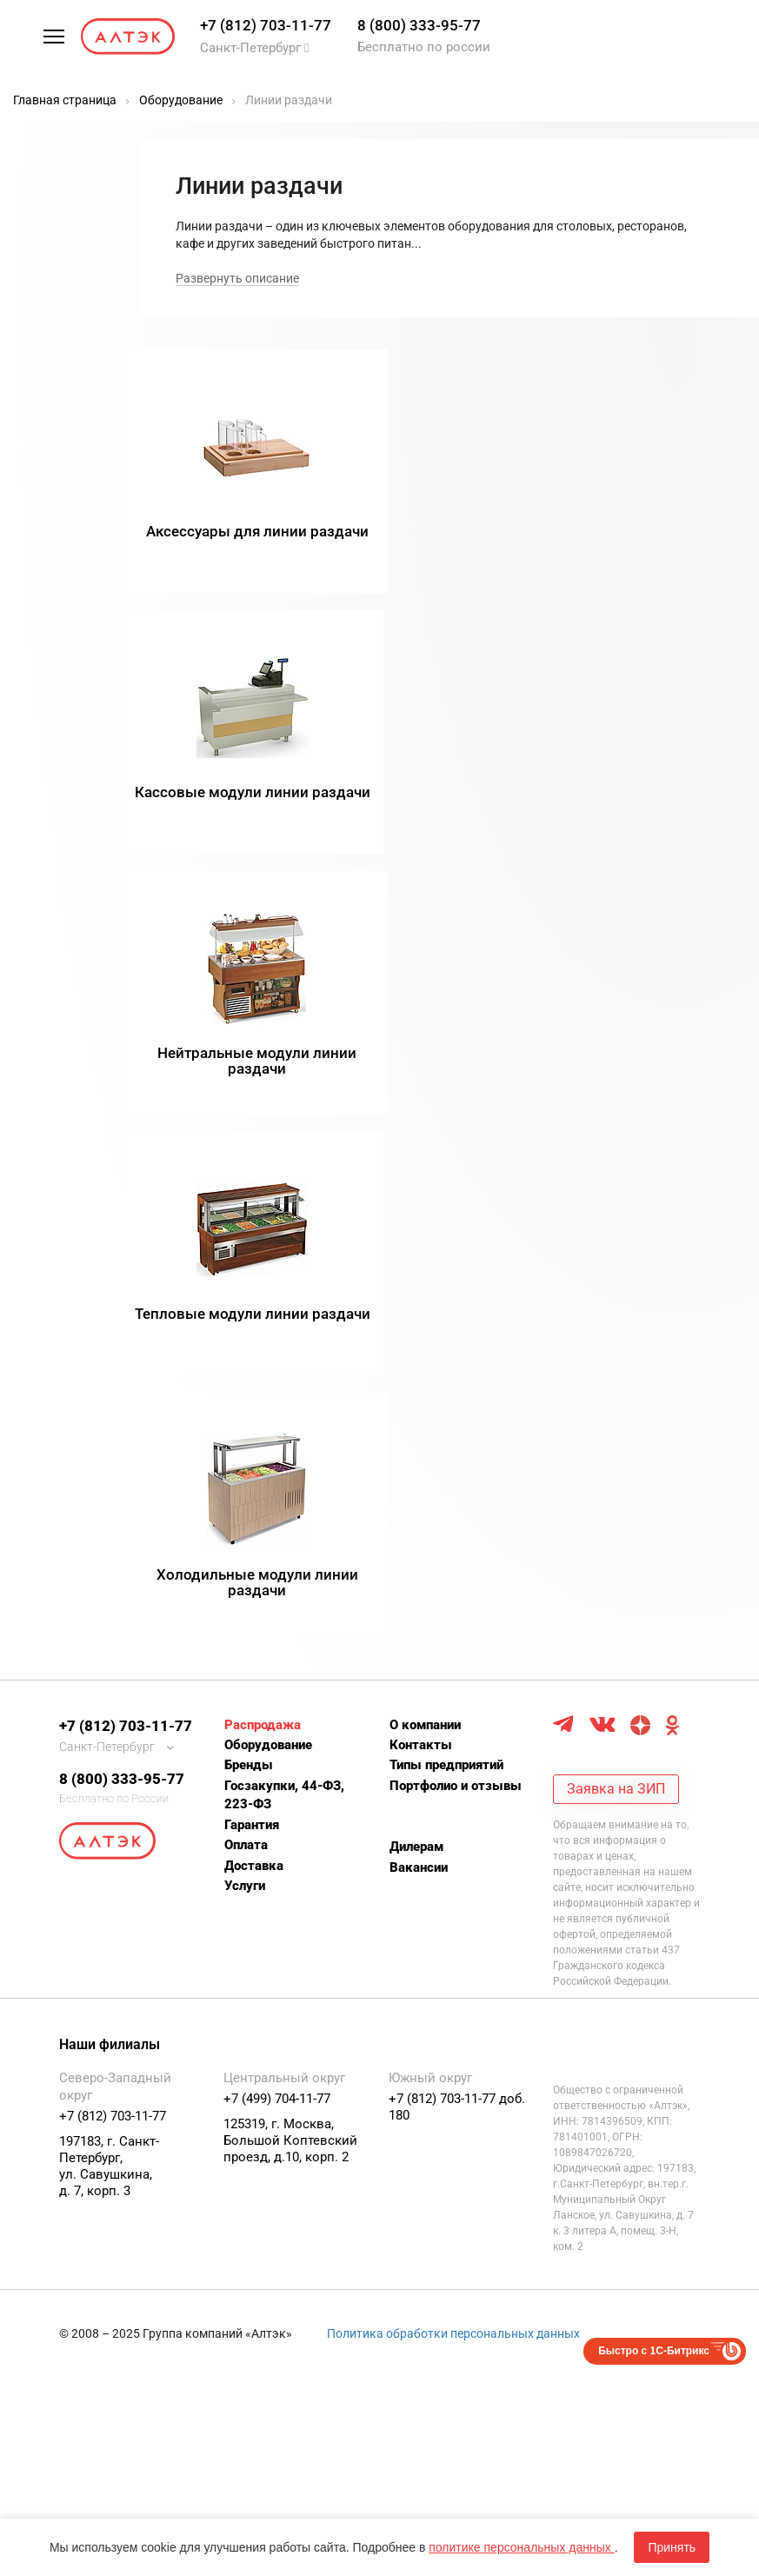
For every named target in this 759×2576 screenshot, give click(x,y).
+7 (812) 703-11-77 (265, 25)
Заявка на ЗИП (616, 1267)
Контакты (420, 1223)
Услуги (244, 1364)
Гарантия (251, 1303)
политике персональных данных (521, 2547)
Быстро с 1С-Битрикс (653, 1829)
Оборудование (268, 1223)
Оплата (246, 1323)
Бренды (248, 1244)
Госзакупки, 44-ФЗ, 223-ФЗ (284, 1273)
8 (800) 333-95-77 (419, 25)
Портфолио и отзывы (455, 1264)
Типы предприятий (446, 1244)
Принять (672, 2547)
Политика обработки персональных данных (453, 1812)
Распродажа (262, 1203)
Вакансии (418, 1346)
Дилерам (416, 1325)
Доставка (253, 1344)
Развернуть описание (237, 278)
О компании (425, 1203)
